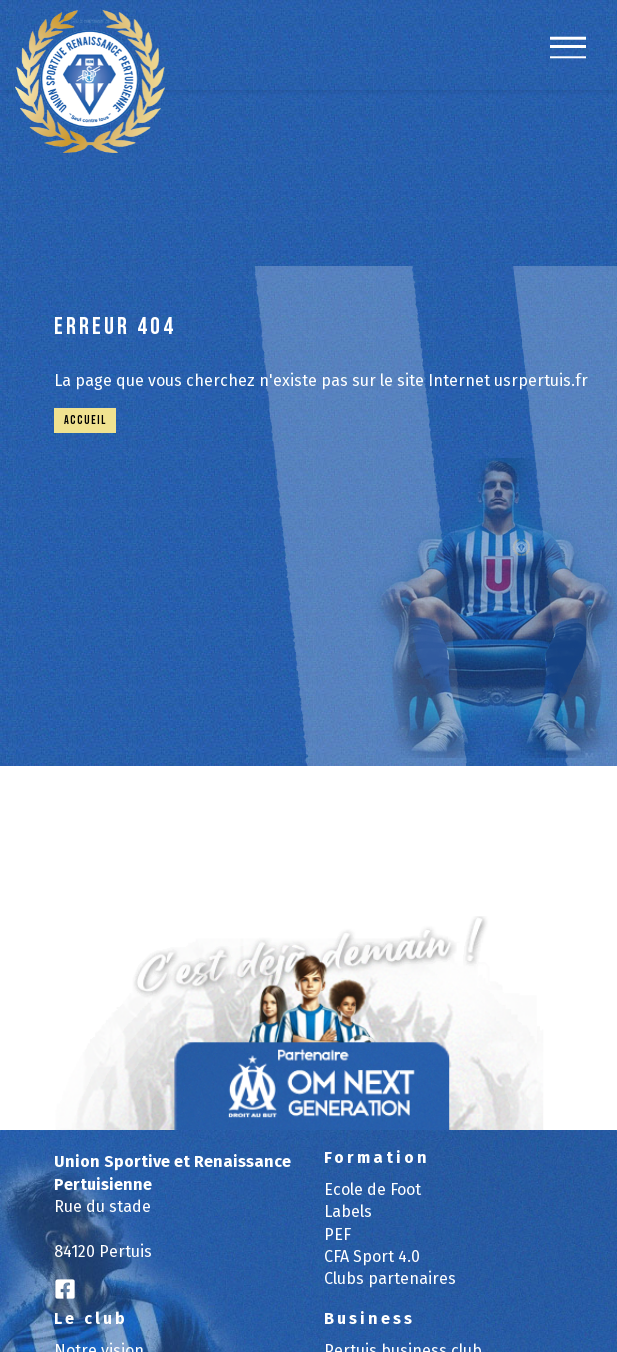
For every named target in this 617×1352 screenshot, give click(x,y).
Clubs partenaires (390, 1278)
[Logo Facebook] (65, 1290)
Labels (348, 1211)
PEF (337, 1234)
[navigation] (568, 57)
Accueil (85, 420)
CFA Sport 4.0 (372, 1256)
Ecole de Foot (372, 1189)
